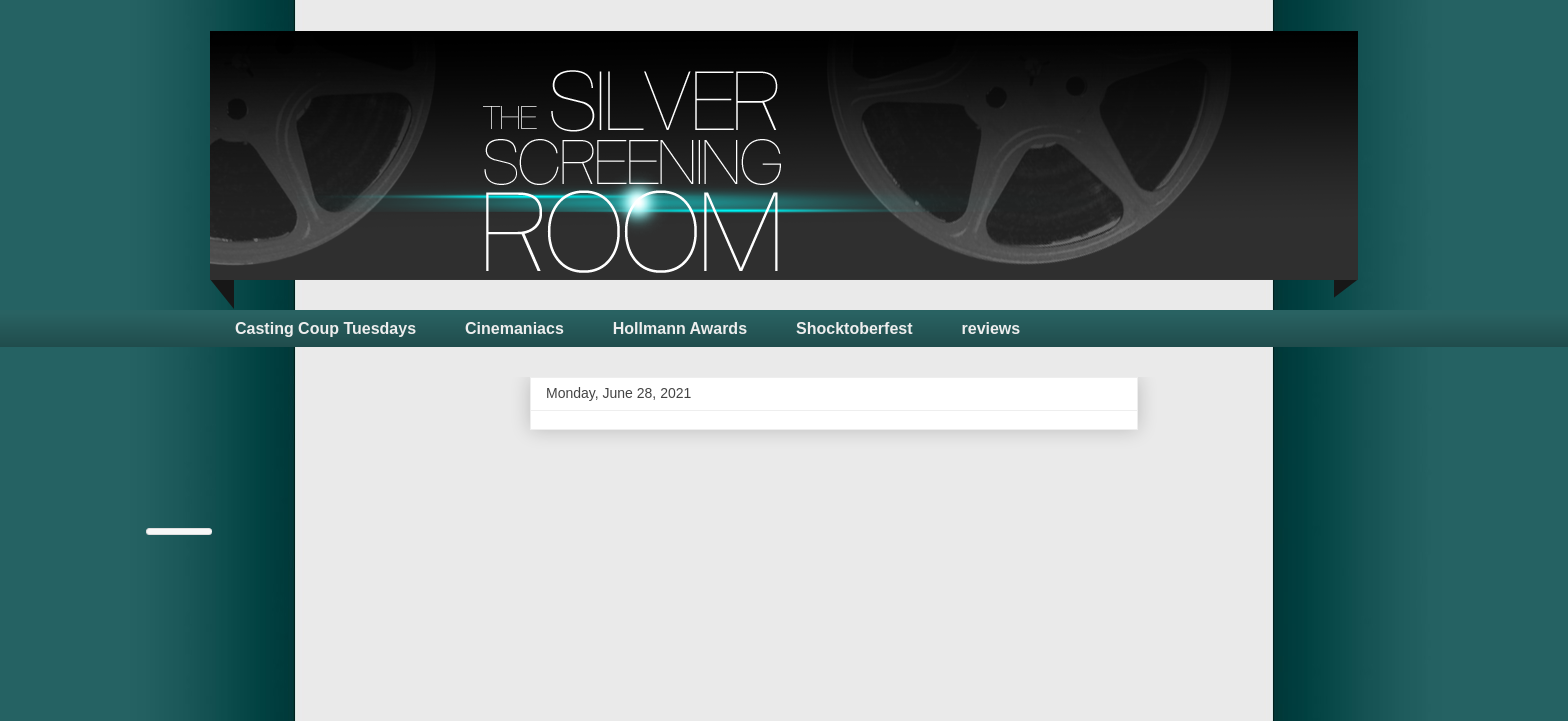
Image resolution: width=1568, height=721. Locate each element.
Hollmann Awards (680, 328)
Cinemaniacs (514, 328)
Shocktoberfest (854, 328)
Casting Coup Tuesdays (325, 328)
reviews (991, 328)
